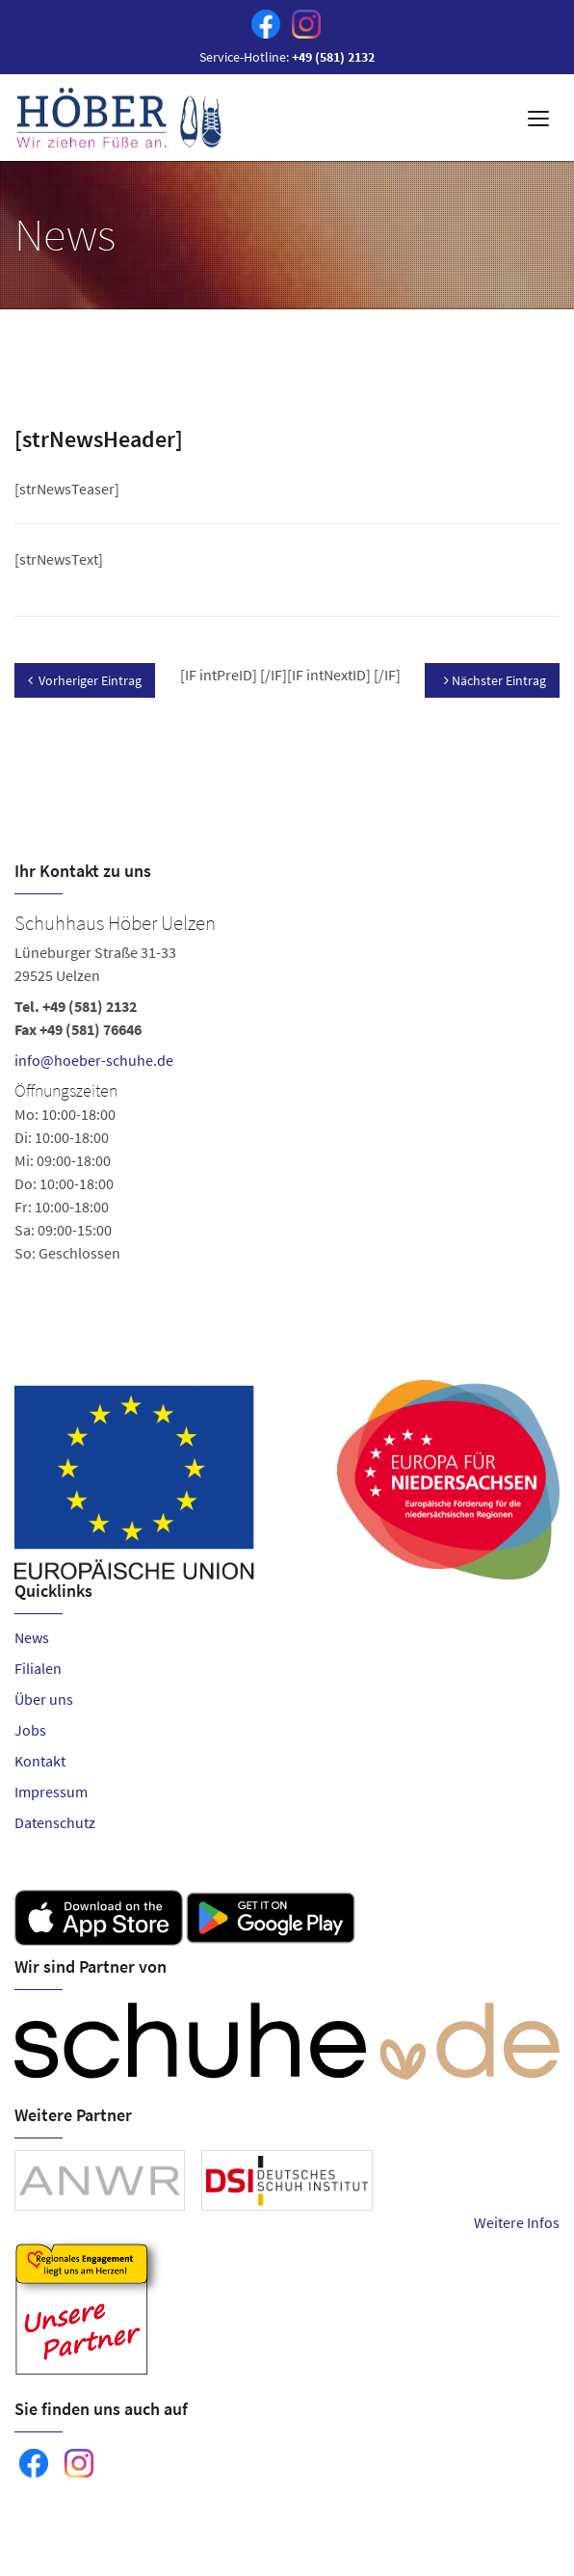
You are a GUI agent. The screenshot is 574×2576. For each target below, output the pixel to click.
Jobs (30, 1729)
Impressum (51, 1791)
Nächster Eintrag (495, 680)
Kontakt (39, 1760)
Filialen (38, 1668)
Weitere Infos (517, 2222)
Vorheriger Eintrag (85, 680)
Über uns (43, 1699)
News (31, 1637)
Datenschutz (54, 1822)
